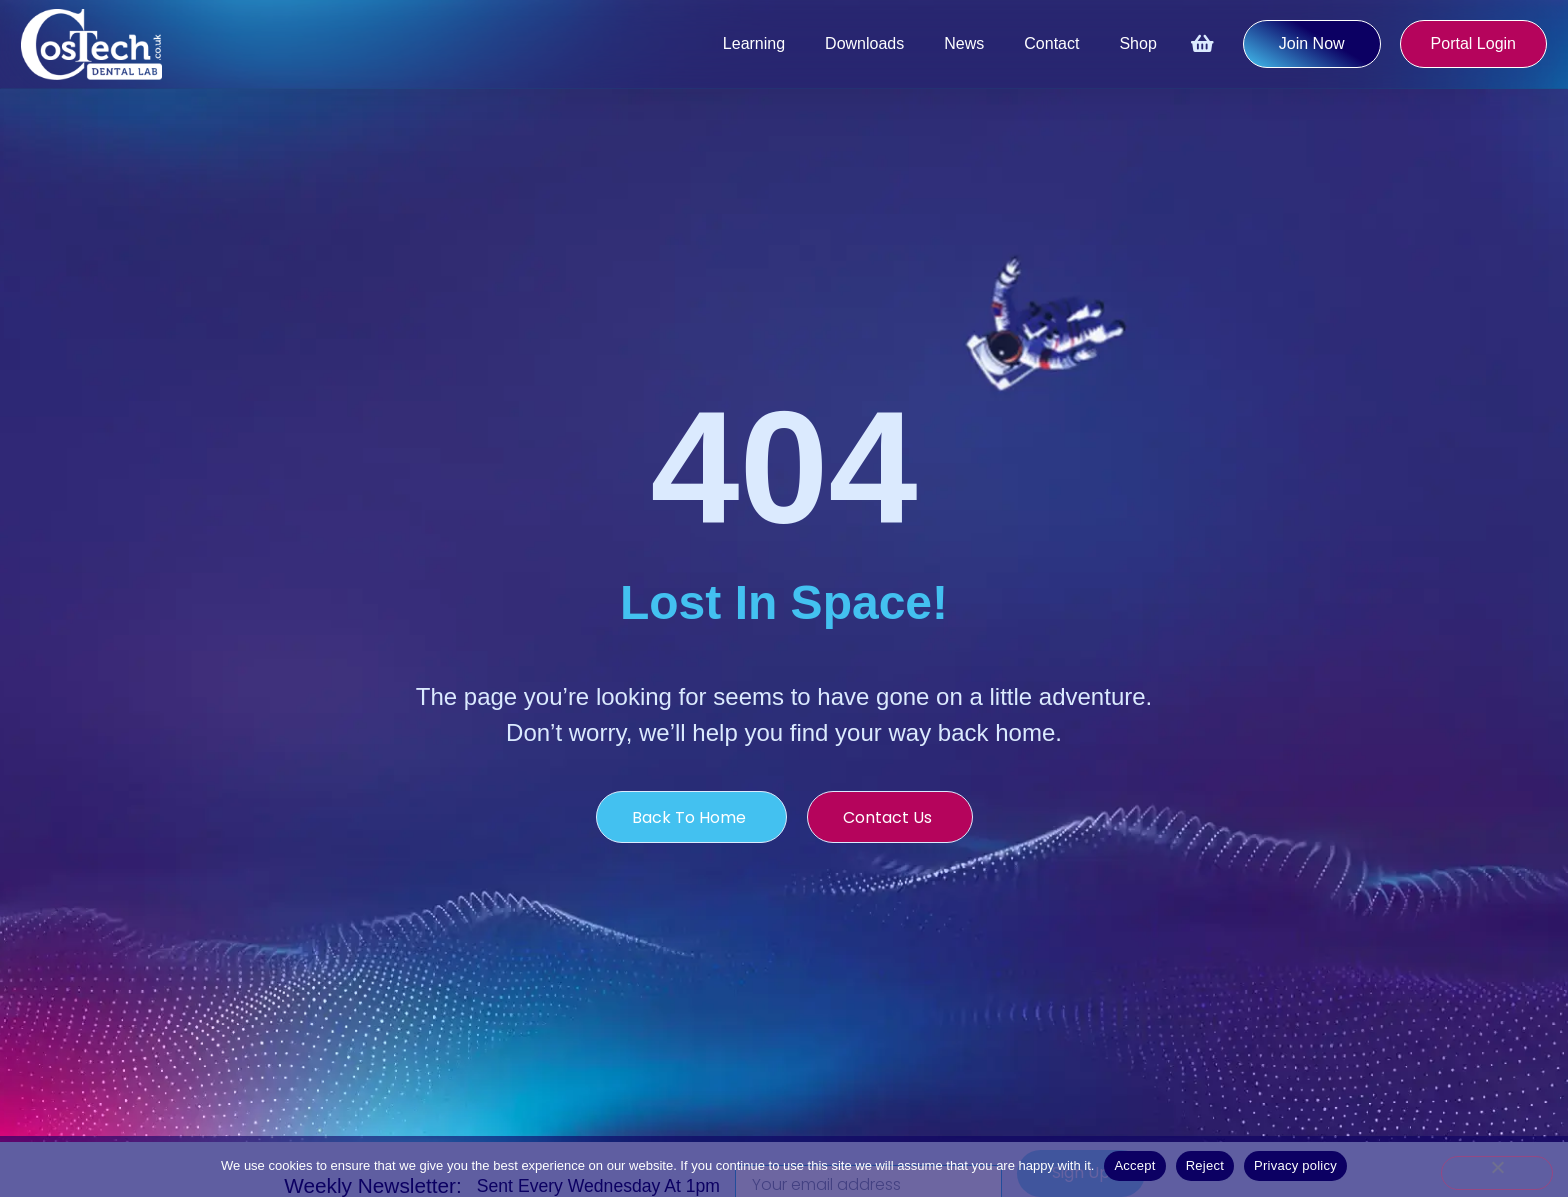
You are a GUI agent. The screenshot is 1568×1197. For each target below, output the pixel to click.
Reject (1205, 1165)
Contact (1051, 43)
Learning (754, 43)
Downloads (864, 43)
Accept (1134, 1165)
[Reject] (1497, 1173)
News (964, 43)
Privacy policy (1295, 1165)
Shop (1137, 43)
